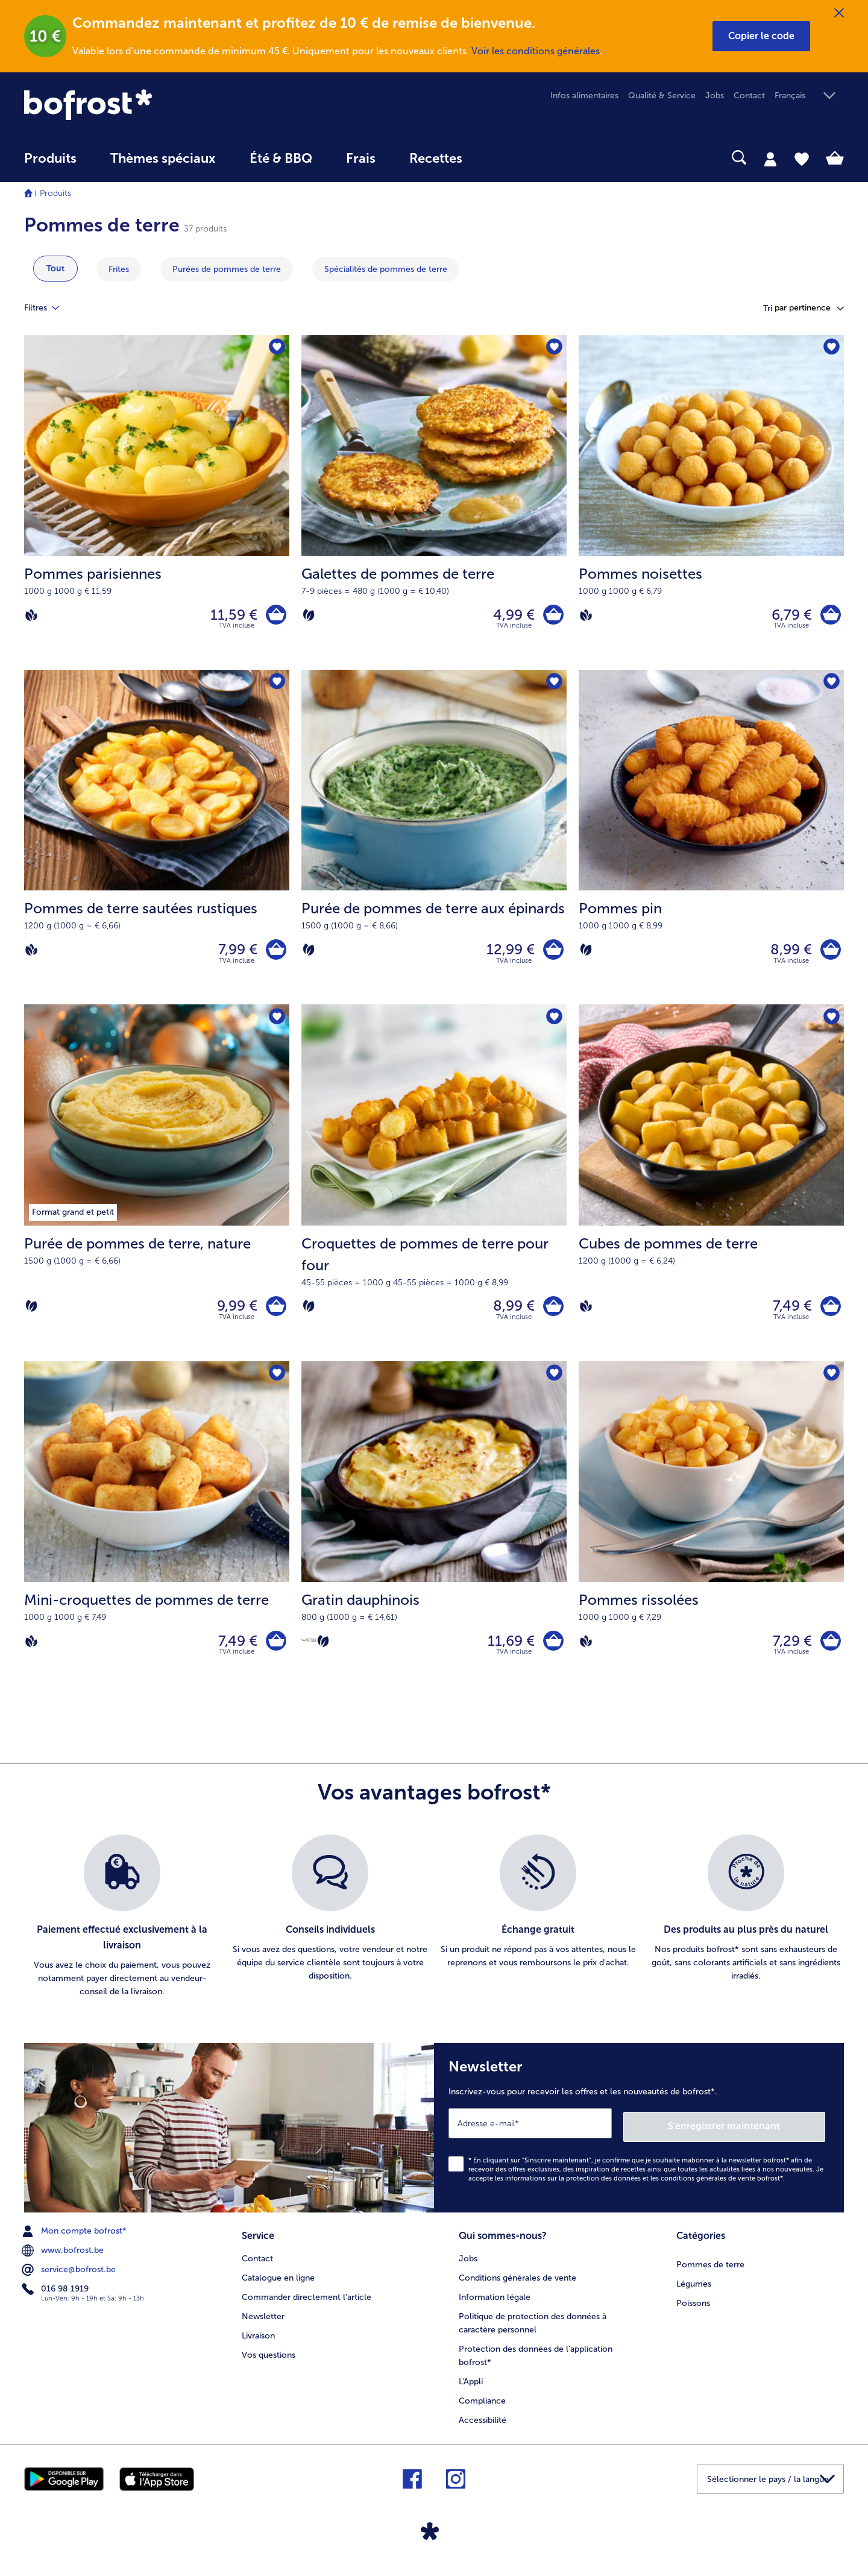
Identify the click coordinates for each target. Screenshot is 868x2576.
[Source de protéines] (308, 1651)
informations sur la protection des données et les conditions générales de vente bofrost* (644, 2187)
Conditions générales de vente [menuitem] (517, 2286)
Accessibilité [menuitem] (482, 2428)
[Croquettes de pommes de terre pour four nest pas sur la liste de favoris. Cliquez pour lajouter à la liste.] (553, 1024)
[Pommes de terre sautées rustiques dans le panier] (274, 954)
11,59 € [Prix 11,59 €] (230, 616)
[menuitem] (50, 164)
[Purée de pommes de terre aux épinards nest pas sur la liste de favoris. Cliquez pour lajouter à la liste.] (553, 685)
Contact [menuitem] (749, 95)
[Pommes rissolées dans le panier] (829, 1652)
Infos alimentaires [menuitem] (584, 95)
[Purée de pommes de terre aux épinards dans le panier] (552, 954)
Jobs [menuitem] (714, 95)
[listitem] (122, 1929)
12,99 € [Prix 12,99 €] (507, 954)
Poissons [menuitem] (693, 2311)
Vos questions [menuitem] (268, 2363)
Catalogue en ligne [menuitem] (278, 2286)
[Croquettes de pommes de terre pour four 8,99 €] (434, 1191)
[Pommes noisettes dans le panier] (829, 616)
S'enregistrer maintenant (753, 2135)
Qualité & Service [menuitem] (662, 95)
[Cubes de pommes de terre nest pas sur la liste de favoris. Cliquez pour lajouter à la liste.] (831, 1024)
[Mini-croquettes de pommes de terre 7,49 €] (156, 1540)
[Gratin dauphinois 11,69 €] (434, 1540)
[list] (434, 1929)
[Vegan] (31, 616)
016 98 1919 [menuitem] (56, 2299)
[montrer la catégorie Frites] (118, 269)
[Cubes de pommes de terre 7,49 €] (711, 1191)
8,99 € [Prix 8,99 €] (788, 954)
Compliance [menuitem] (482, 2409)
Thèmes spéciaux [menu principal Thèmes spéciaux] (163, 158)
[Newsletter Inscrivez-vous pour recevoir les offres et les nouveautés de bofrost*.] (639, 2139)
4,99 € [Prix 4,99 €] (511, 616)
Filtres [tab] (49, 308)
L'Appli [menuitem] (471, 2389)
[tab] (770, 158)
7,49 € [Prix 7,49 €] (789, 1314)
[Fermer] (839, 13)
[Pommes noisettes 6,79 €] (711, 504)
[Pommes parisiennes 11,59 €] (156, 504)
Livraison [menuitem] (258, 2343)
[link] (147, 104)
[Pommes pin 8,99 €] (711, 842)
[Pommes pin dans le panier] (829, 954)
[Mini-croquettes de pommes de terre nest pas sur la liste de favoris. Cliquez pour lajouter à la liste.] (276, 1384)
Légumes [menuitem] (693, 2292)
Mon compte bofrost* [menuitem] (75, 2241)
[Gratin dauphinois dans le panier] (552, 1652)
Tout (55, 268)
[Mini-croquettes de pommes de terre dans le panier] (274, 1652)
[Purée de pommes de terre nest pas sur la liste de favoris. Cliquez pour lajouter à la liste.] (276, 1024)
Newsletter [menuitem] (263, 2324)
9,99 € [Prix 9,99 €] (234, 1314)
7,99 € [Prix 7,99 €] (234, 954)
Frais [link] (361, 158)
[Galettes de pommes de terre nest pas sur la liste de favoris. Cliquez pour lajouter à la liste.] (553, 348)
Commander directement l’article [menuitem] (306, 2305)
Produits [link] (50, 158)
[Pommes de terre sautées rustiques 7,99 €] (156, 842)
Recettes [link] (435, 158)
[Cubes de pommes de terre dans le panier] (829, 1314)
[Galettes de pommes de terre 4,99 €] (434, 504)
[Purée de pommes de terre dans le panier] (274, 1314)
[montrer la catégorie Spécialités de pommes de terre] (385, 269)
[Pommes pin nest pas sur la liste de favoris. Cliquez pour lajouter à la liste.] (831, 685)
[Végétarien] (308, 616)
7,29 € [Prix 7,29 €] (789, 1651)
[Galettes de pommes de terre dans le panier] (552, 616)
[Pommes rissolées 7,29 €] (711, 1540)
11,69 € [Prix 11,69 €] (508, 1651)
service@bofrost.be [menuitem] (70, 2279)
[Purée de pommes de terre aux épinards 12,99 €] (434, 842)
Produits (55, 193)
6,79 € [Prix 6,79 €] (789, 616)
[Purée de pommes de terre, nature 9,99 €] (156, 1191)
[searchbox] (504, 157)
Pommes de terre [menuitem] (710, 2272)
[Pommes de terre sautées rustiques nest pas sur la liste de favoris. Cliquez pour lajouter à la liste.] (276, 685)
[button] (761, 36)
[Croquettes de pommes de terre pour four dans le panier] (552, 1314)
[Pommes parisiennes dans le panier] (274, 616)
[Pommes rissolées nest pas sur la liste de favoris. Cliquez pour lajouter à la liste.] (831, 1384)
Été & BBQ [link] (281, 158)
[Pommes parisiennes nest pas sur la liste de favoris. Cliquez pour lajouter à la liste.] (276, 348)
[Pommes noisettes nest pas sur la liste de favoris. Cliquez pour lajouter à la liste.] (831, 348)
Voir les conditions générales (535, 51)
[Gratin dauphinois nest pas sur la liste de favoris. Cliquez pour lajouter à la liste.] (553, 1384)
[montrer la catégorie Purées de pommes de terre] (226, 269)
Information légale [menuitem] (494, 2305)
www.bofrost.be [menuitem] (64, 2260)
